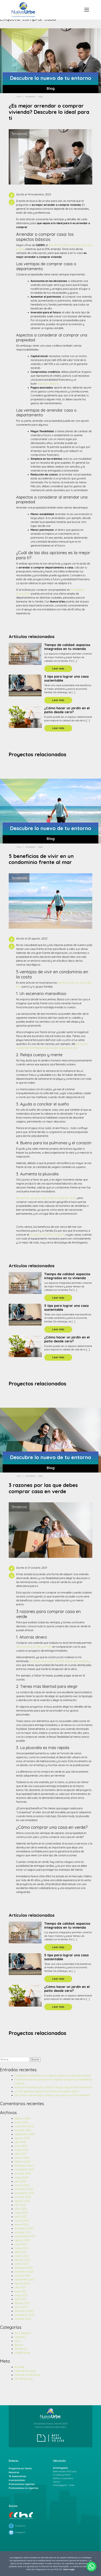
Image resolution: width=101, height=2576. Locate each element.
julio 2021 (19, 2287)
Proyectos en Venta (20, 2468)
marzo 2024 (21, 2185)
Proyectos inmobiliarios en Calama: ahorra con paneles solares (52, 2075)
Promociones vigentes (22, 2484)
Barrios (18, 2344)
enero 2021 (21, 2307)
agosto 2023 (22, 2201)
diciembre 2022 (23, 2228)
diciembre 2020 (23, 2311)
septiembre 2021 (24, 2279)
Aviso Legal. (69, 2569)
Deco (17, 2341)
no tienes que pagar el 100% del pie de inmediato (59, 1661)
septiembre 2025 (24, 2134)
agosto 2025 (22, 2138)
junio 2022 (20, 2244)
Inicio (19, 96)
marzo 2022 (21, 2256)
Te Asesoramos (17, 2476)
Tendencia (20, 2348)
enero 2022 (21, 2263)
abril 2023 (20, 2216)
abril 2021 (20, 2299)
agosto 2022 (22, 2240)
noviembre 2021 (24, 2271)
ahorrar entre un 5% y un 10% (34, 1646)
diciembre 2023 (23, 2189)
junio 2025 (20, 2146)
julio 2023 (20, 2204)
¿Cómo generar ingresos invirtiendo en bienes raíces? (46, 2091)
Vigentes (19, 2337)
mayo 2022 (21, 2248)
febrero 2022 (22, 2259)
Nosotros (14, 2472)
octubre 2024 (22, 2173)
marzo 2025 (21, 2157)
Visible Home (22, 2352)
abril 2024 (20, 2181)
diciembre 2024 (23, 2165)
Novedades (30, 96)
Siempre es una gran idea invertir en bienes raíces (46, 1198)
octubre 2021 (22, 2275)
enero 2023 (21, 2224)
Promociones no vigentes (23, 2488)
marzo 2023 (21, 2220)
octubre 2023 (22, 2197)
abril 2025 (20, 2153)
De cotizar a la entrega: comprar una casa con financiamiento (52, 2095)
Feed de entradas (25, 2370)
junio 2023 (20, 2208)
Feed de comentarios (27, 2374)
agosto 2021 (22, 2283)
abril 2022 (20, 2252)
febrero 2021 (22, 2303)
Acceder (19, 2367)
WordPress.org (23, 2378)
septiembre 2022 (24, 2236)
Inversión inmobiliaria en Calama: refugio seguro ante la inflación (53, 2087)
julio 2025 (20, 2142)
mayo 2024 (21, 2177)
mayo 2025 (21, 2149)
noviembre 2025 (24, 2126)
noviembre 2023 (24, 2193)
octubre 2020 (22, 2318)
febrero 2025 (22, 2161)
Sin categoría (22, 2333)
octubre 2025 (22, 2130)
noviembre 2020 (24, 2315)
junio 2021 (20, 2291)
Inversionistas (17, 2480)
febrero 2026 (22, 2118)
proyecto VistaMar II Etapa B (47, 1234)
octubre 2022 (22, 2232)
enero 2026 (21, 2122)
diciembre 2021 (23, 2267)
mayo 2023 (21, 2212)
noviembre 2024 (24, 2169)
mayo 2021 (21, 2295)
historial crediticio (48, 383)
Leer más (58, 668)
